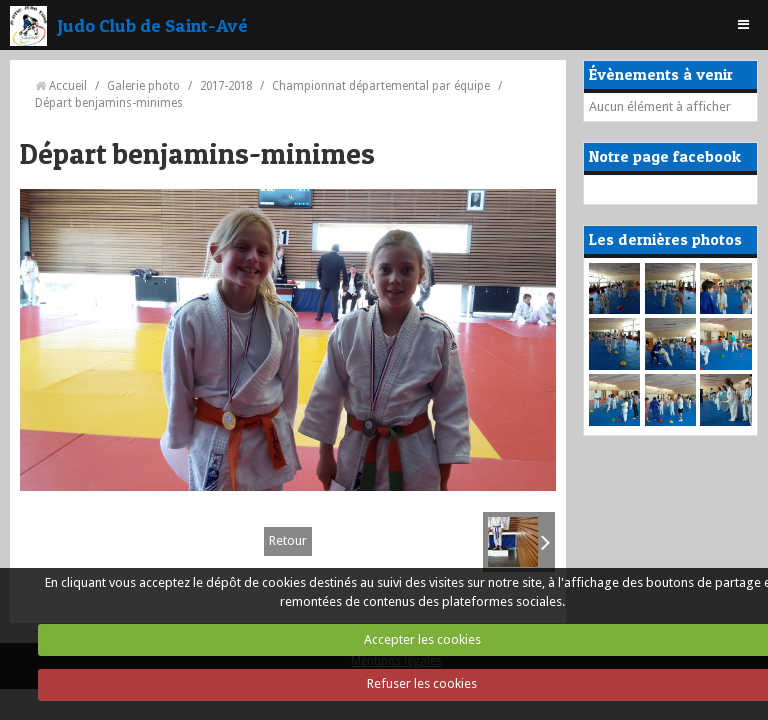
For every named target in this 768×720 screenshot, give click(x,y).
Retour (288, 540)
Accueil (68, 86)
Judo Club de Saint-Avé (152, 25)
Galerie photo (143, 86)
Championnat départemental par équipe (381, 86)
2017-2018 (226, 86)
